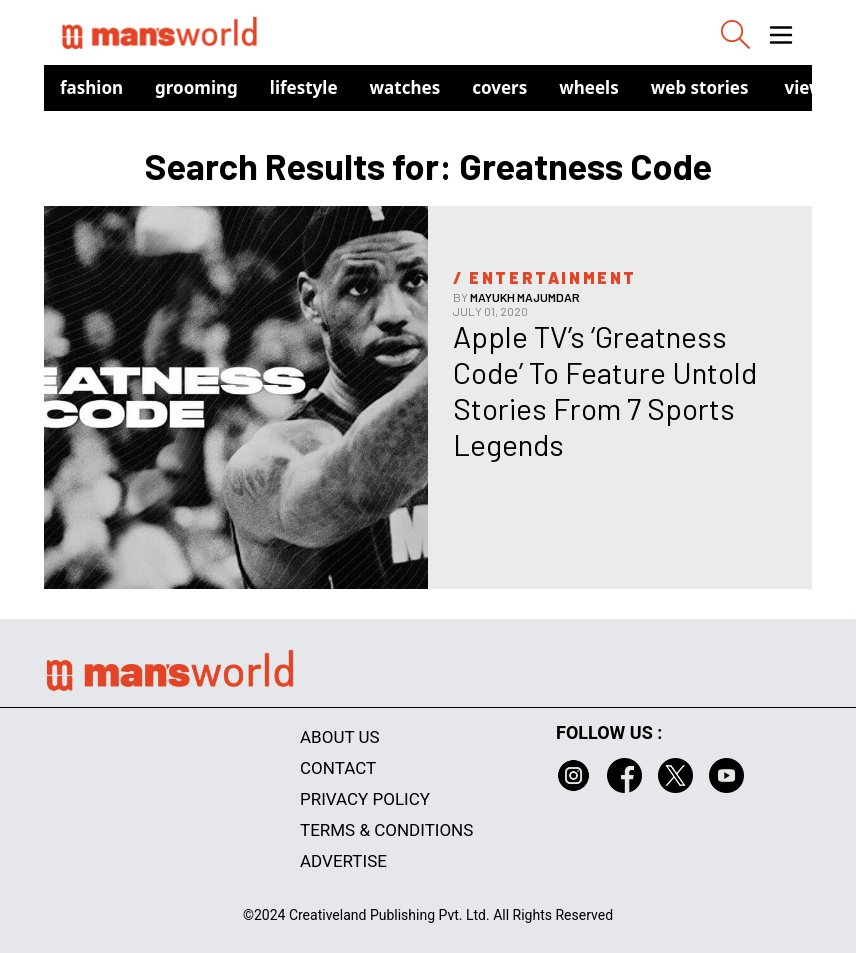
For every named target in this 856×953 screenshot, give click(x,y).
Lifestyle (304, 87)
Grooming (196, 87)
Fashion (91, 87)
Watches (405, 87)
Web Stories (700, 87)
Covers (499, 87)
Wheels (589, 87)
